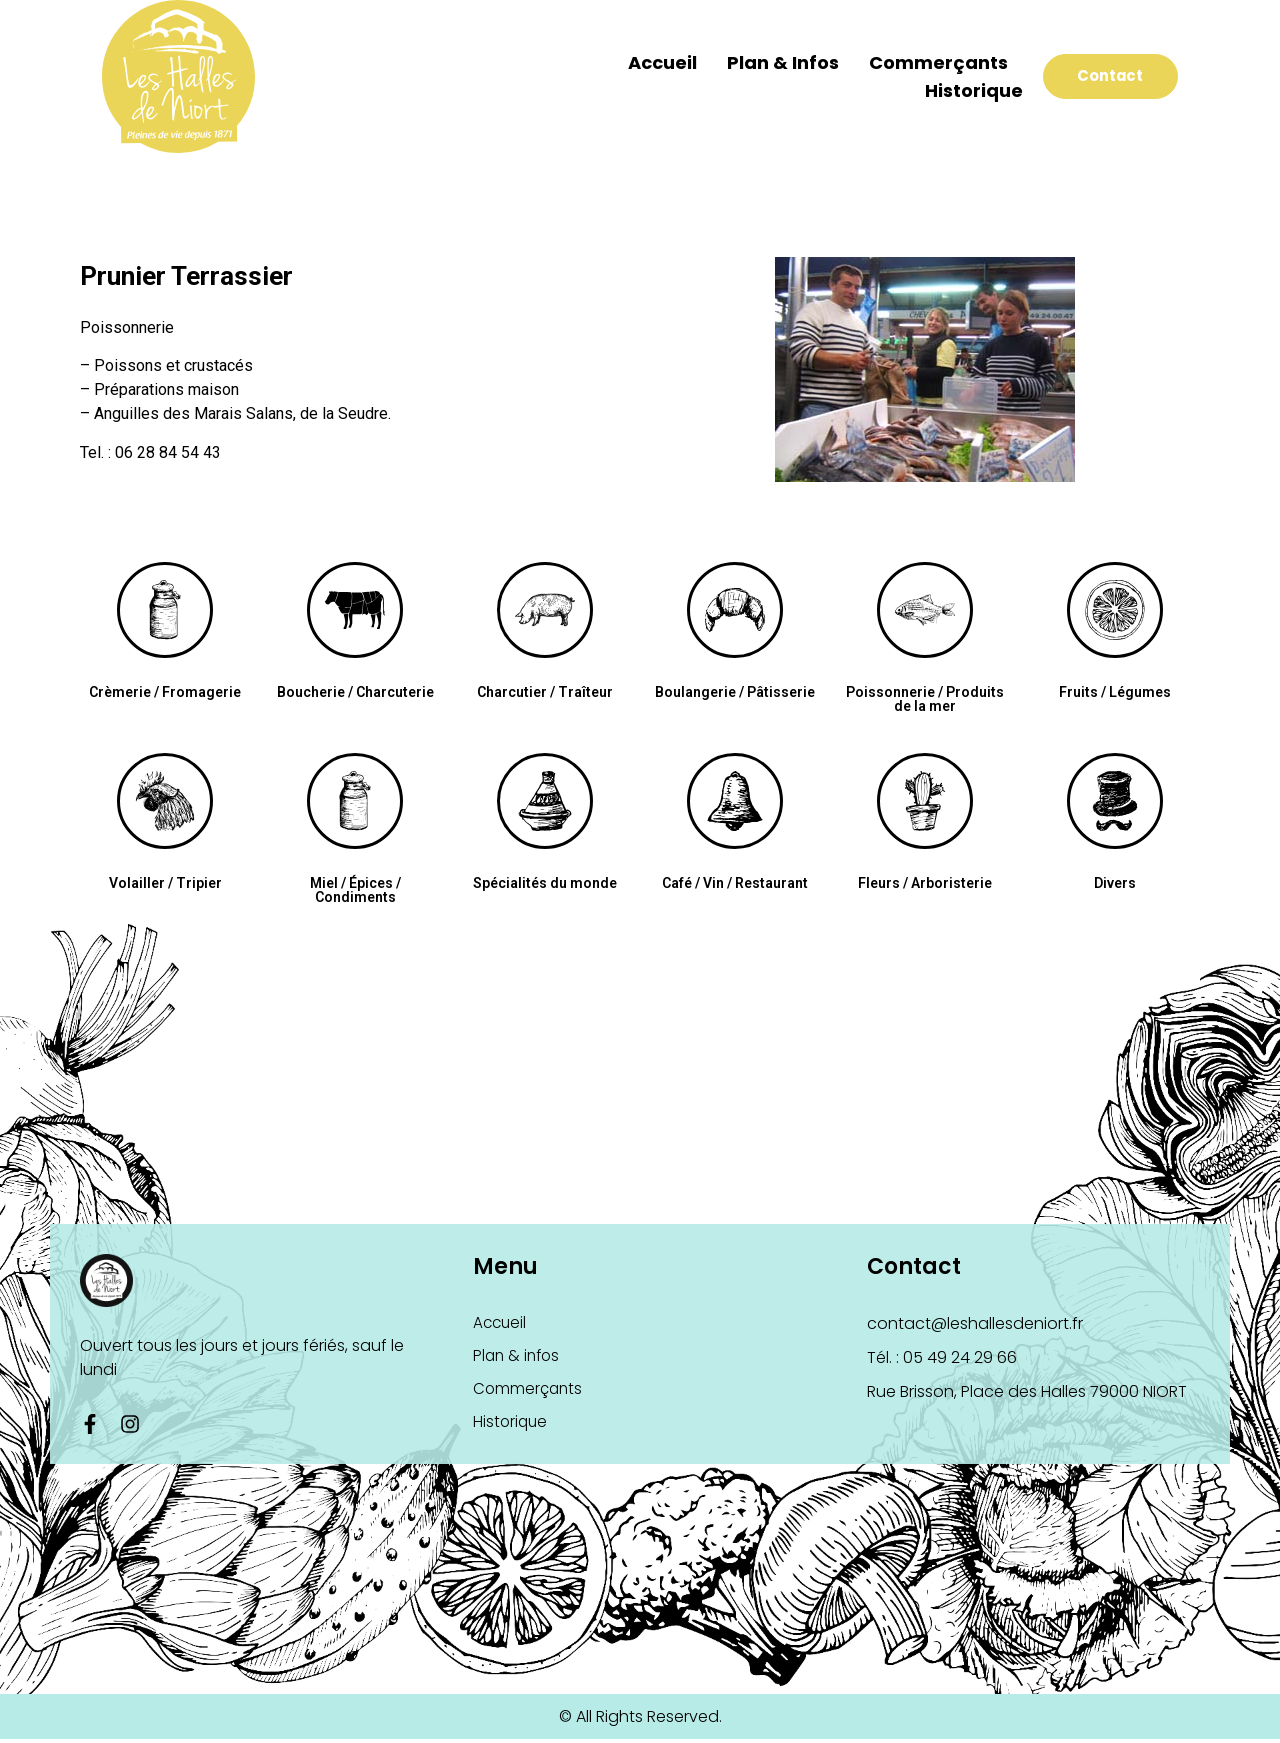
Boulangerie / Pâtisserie (735, 692)
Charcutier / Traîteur (545, 692)
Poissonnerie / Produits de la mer (925, 699)
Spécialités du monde (545, 883)
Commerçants (908, 62)
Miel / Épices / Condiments (355, 890)
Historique (944, 90)
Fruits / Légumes (1115, 692)
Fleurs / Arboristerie (925, 883)
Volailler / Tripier (165, 883)
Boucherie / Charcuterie (355, 692)
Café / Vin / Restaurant (735, 883)
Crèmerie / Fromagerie (165, 692)
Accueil (632, 62)
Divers (1115, 883)
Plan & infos (753, 62)
